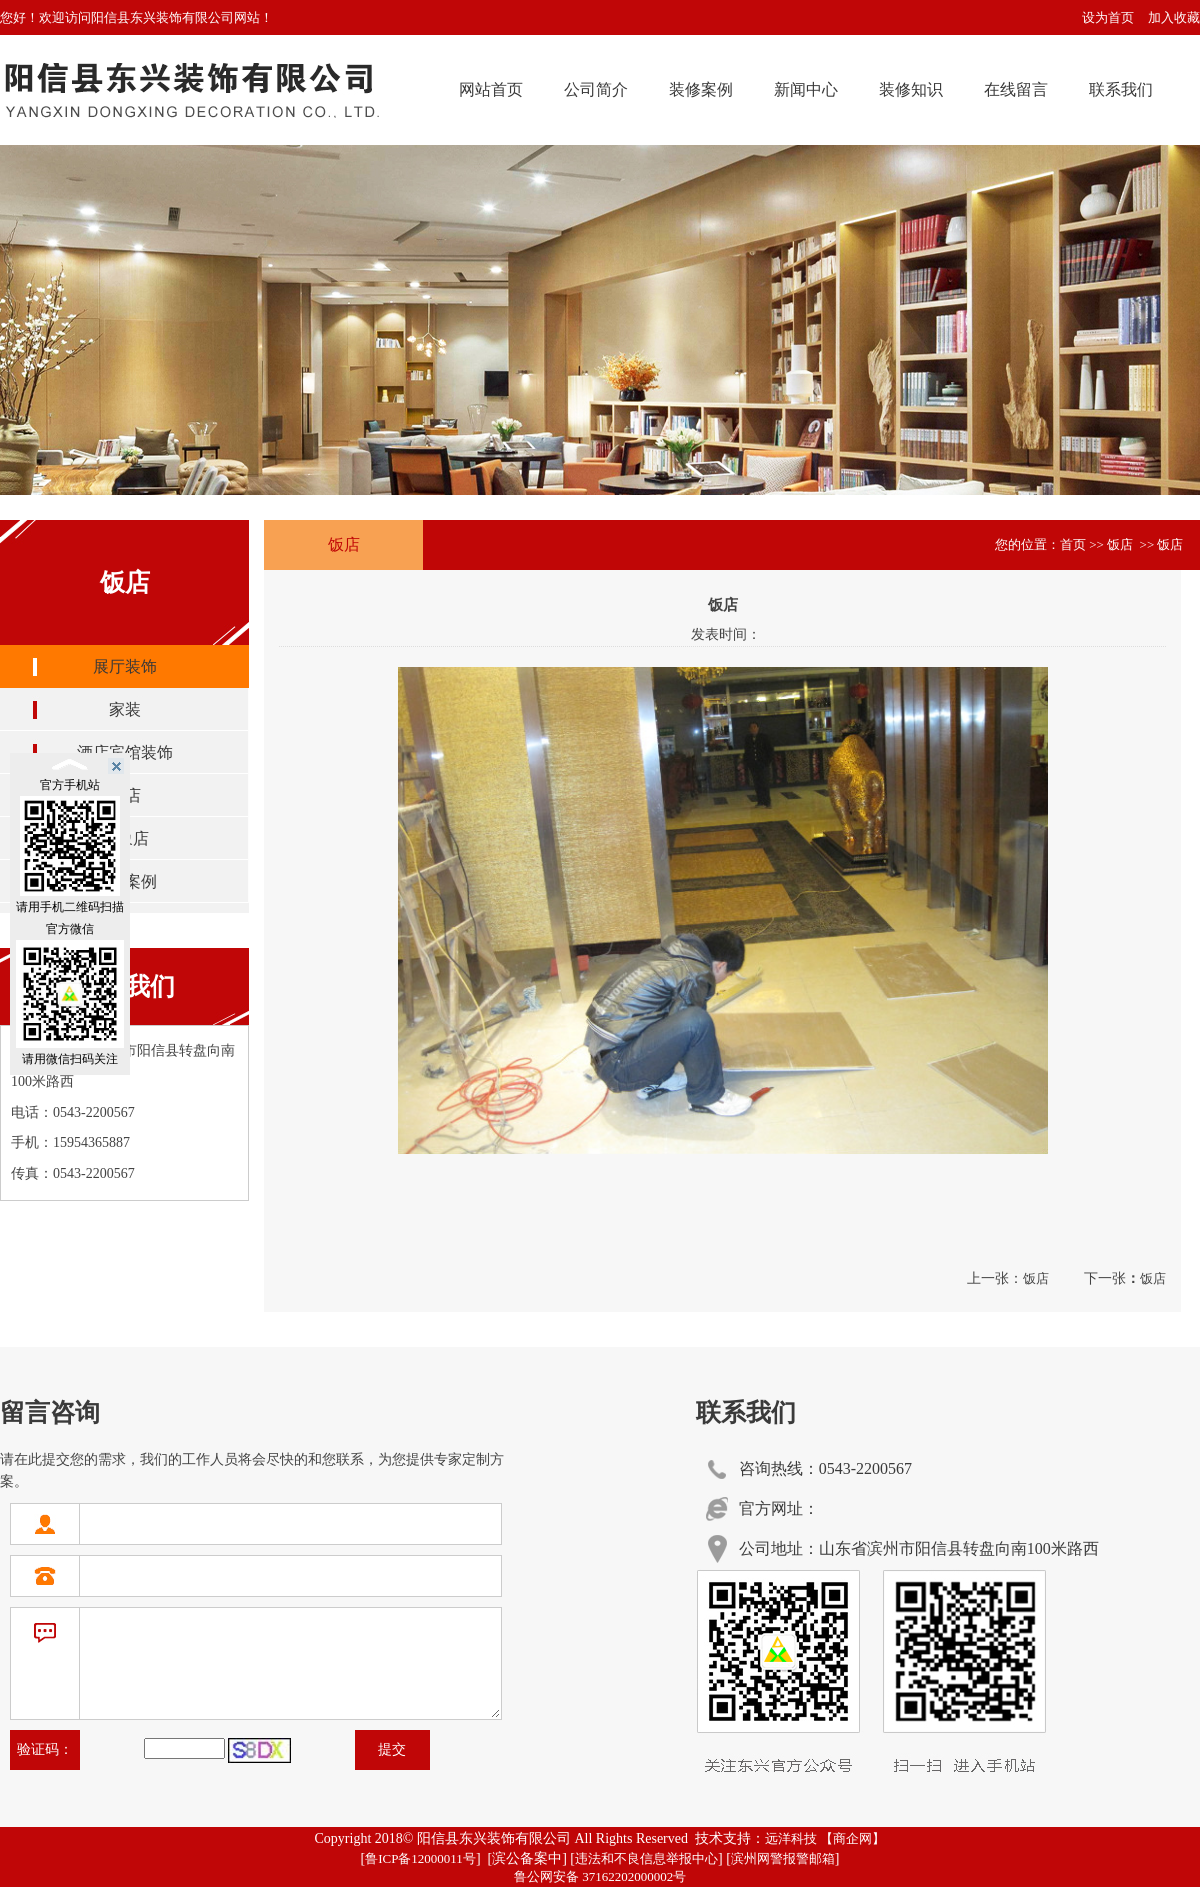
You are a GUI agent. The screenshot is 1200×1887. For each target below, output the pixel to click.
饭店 (1036, 1278)
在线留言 (1016, 89)
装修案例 (701, 89)
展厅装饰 (125, 666)
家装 (125, 709)
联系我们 (1121, 89)
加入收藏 (1174, 17)
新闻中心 (806, 89)
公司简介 (596, 89)
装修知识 (911, 89)
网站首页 (491, 89)
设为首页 (1108, 17)
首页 (1073, 544)
